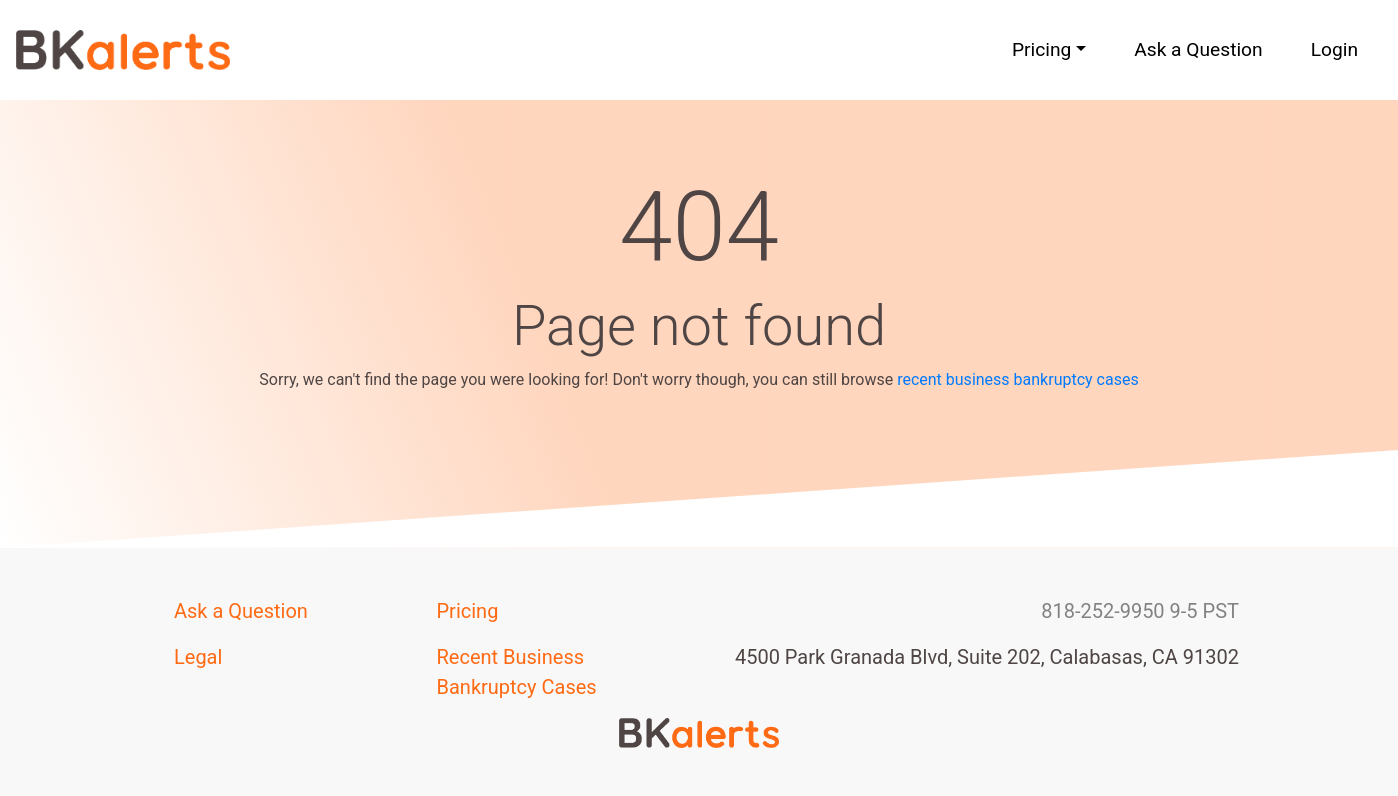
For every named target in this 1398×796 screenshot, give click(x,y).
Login (1334, 49)
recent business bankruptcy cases (1018, 379)
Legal (198, 657)
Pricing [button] (1041, 49)
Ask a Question (1198, 49)
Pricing (468, 611)
